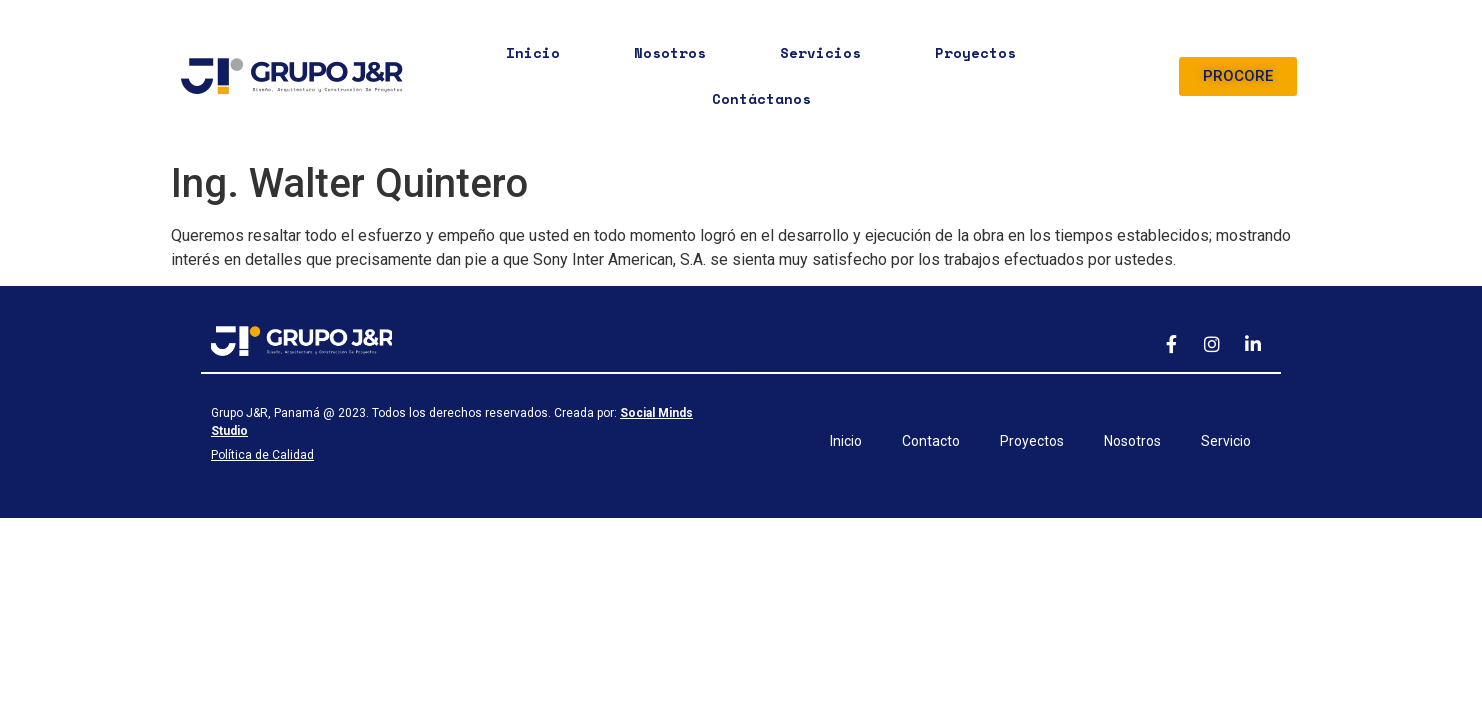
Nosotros (670, 52)
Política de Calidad (262, 455)
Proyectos (975, 52)
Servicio (1226, 441)
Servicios (820, 52)
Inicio (533, 52)
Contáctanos (761, 98)
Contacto (931, 441)
